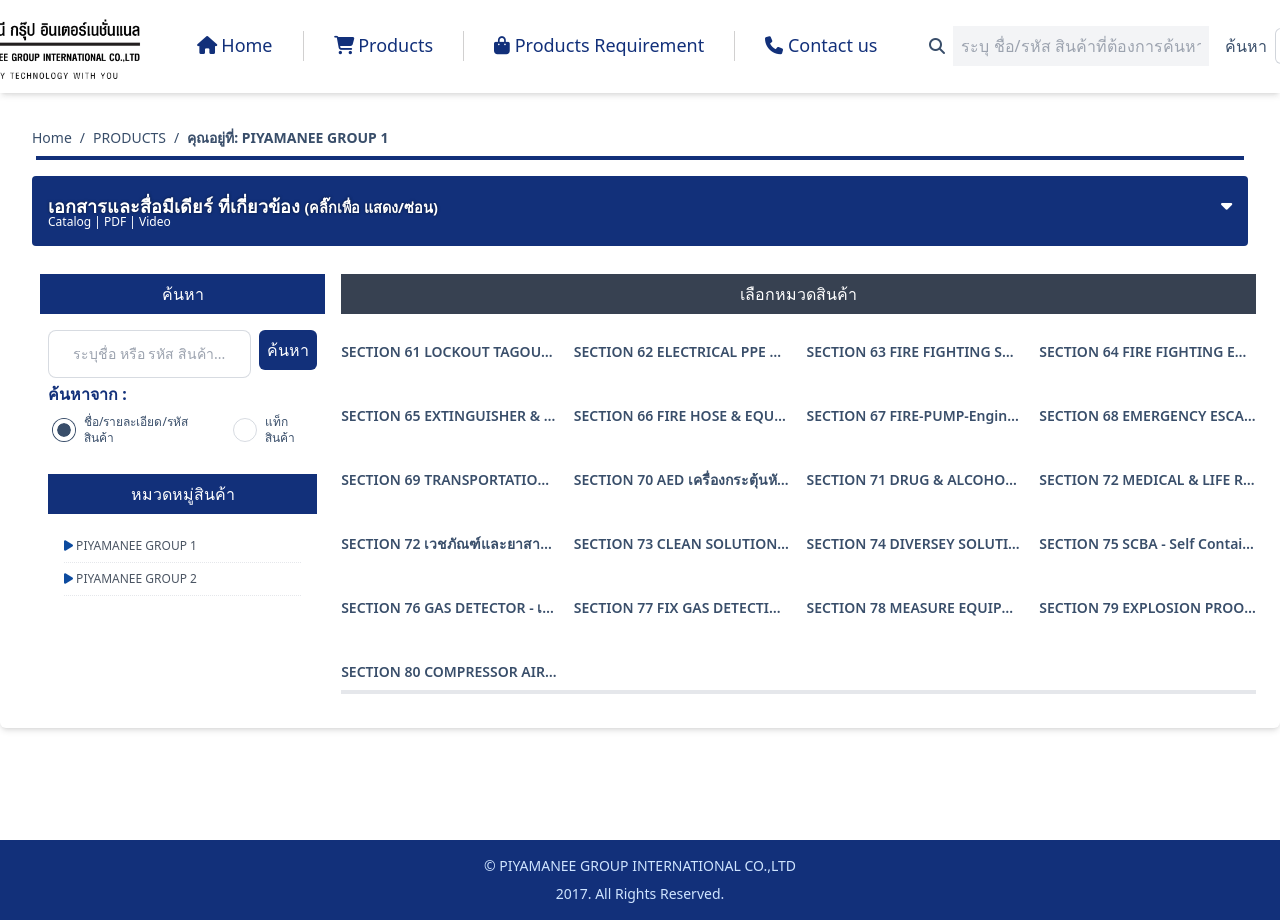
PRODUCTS (129, 137)
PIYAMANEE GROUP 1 (130, 545)
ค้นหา (1246, 46)
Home (52, 137)
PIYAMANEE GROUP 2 (130, 578)
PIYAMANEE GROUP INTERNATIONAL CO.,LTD (647, 865)
